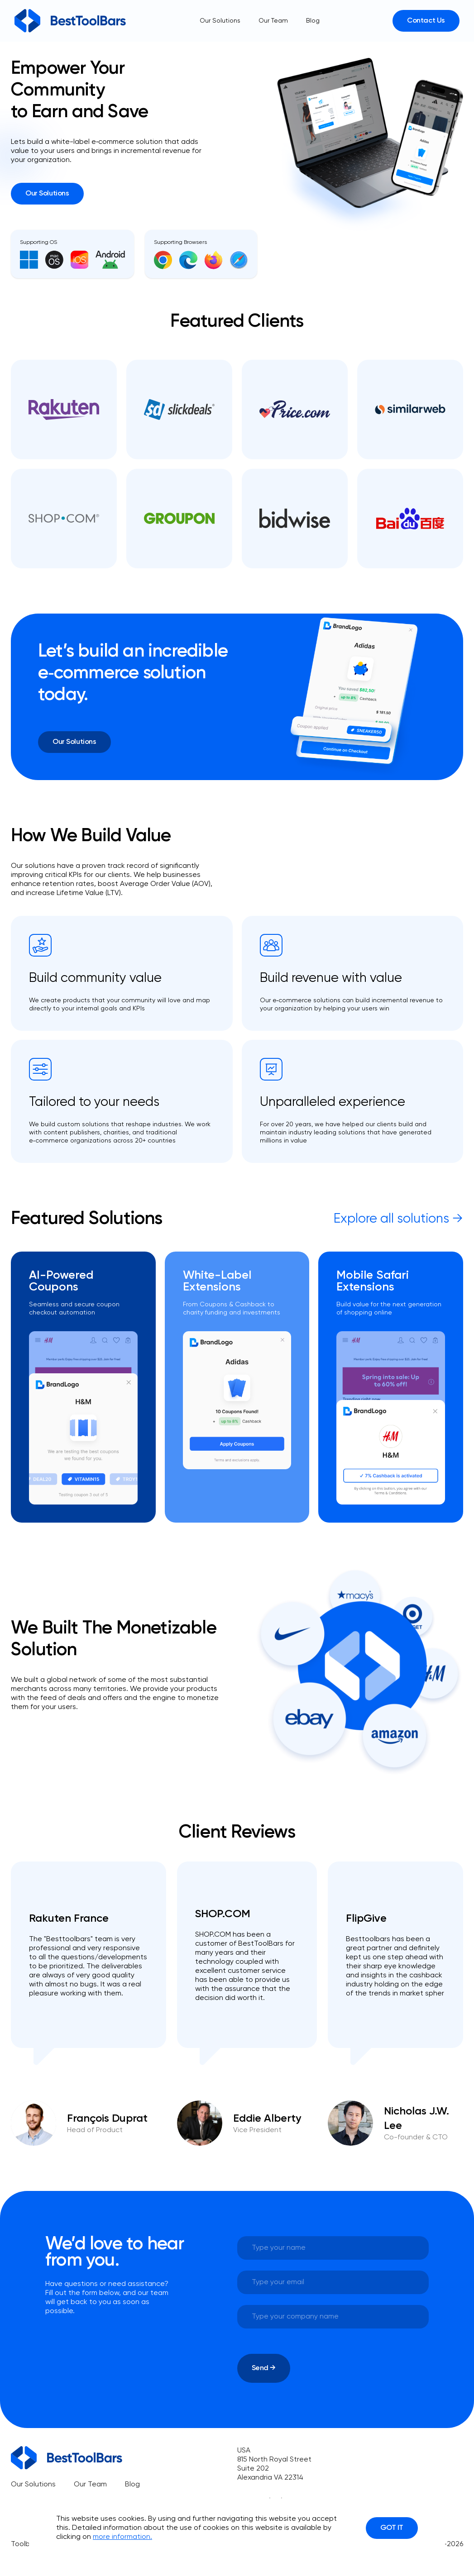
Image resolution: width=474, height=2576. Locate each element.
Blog (313, 21)
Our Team (273, 21)
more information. (122, 2537)
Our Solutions (220, 21)
